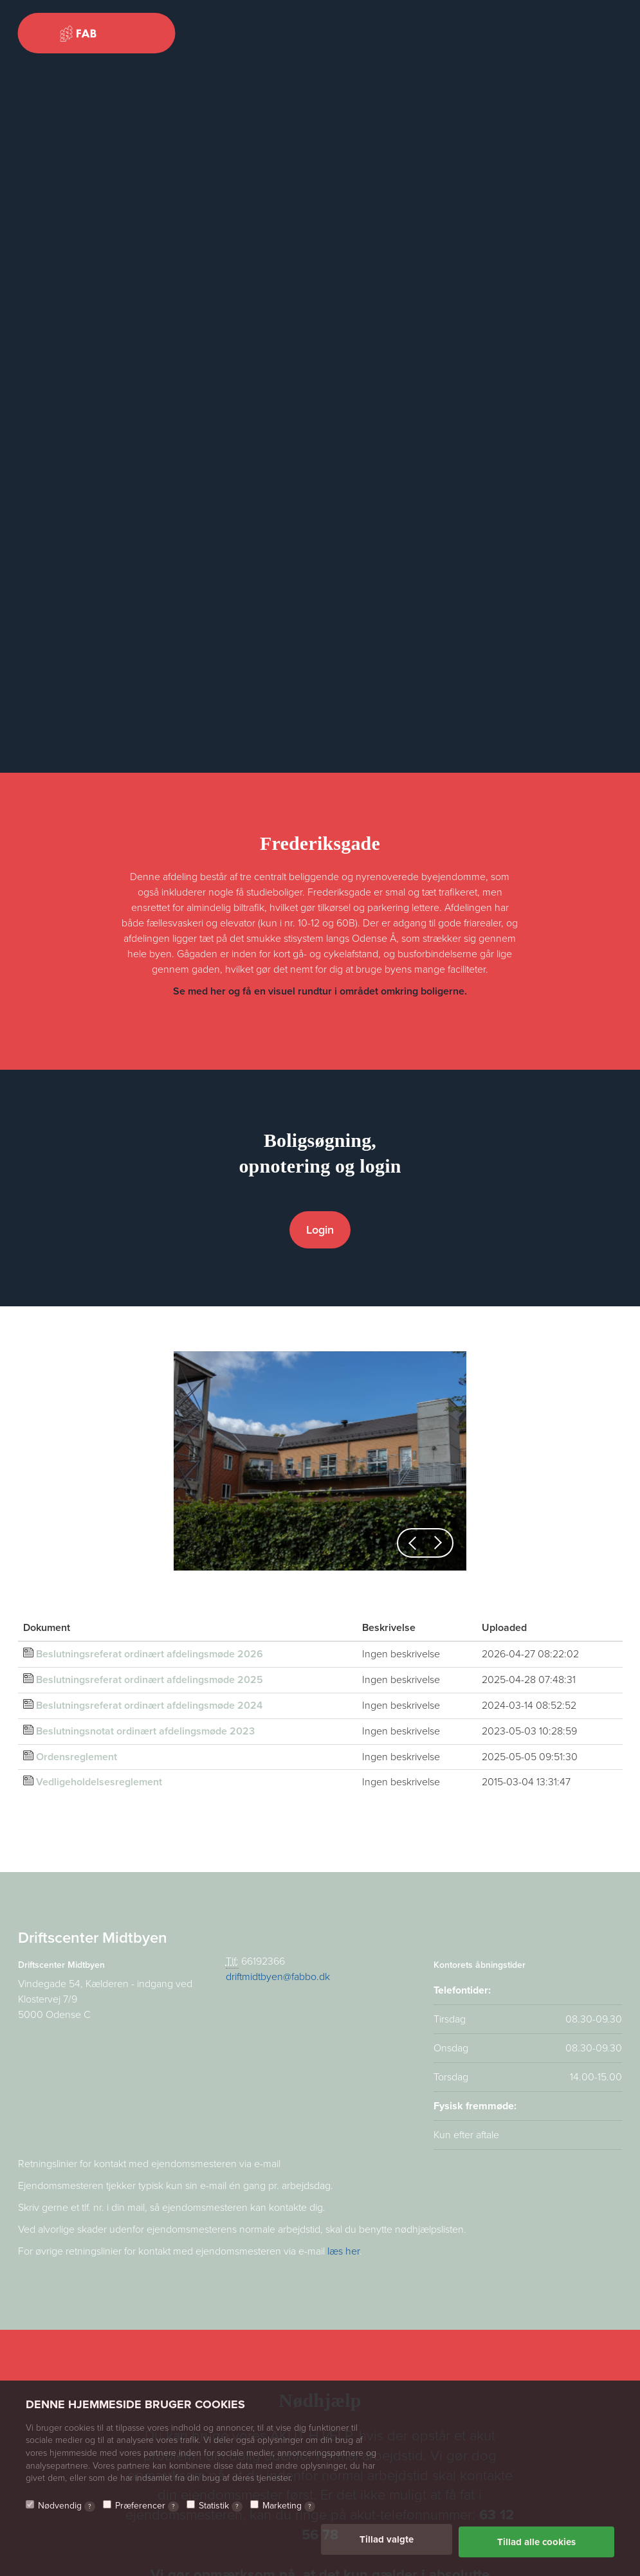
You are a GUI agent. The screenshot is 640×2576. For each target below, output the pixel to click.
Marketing (288, 2511)
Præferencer (147, 2511)
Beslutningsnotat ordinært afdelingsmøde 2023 (145, 1731)
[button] (412, 1542)
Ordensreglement (76, 1757)
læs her (343, 2251)
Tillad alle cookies (536, 2544)
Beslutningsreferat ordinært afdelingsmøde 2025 (149, 1679)
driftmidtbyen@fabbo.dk (278, 1976)
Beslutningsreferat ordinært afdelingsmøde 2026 (149, 1654)
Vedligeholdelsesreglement (99, 1782)
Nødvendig (66, 2511)
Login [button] (320, 1230)
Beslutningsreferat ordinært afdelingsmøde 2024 (149, 1705)
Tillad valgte (387, 2544)
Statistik (220, 2511)
